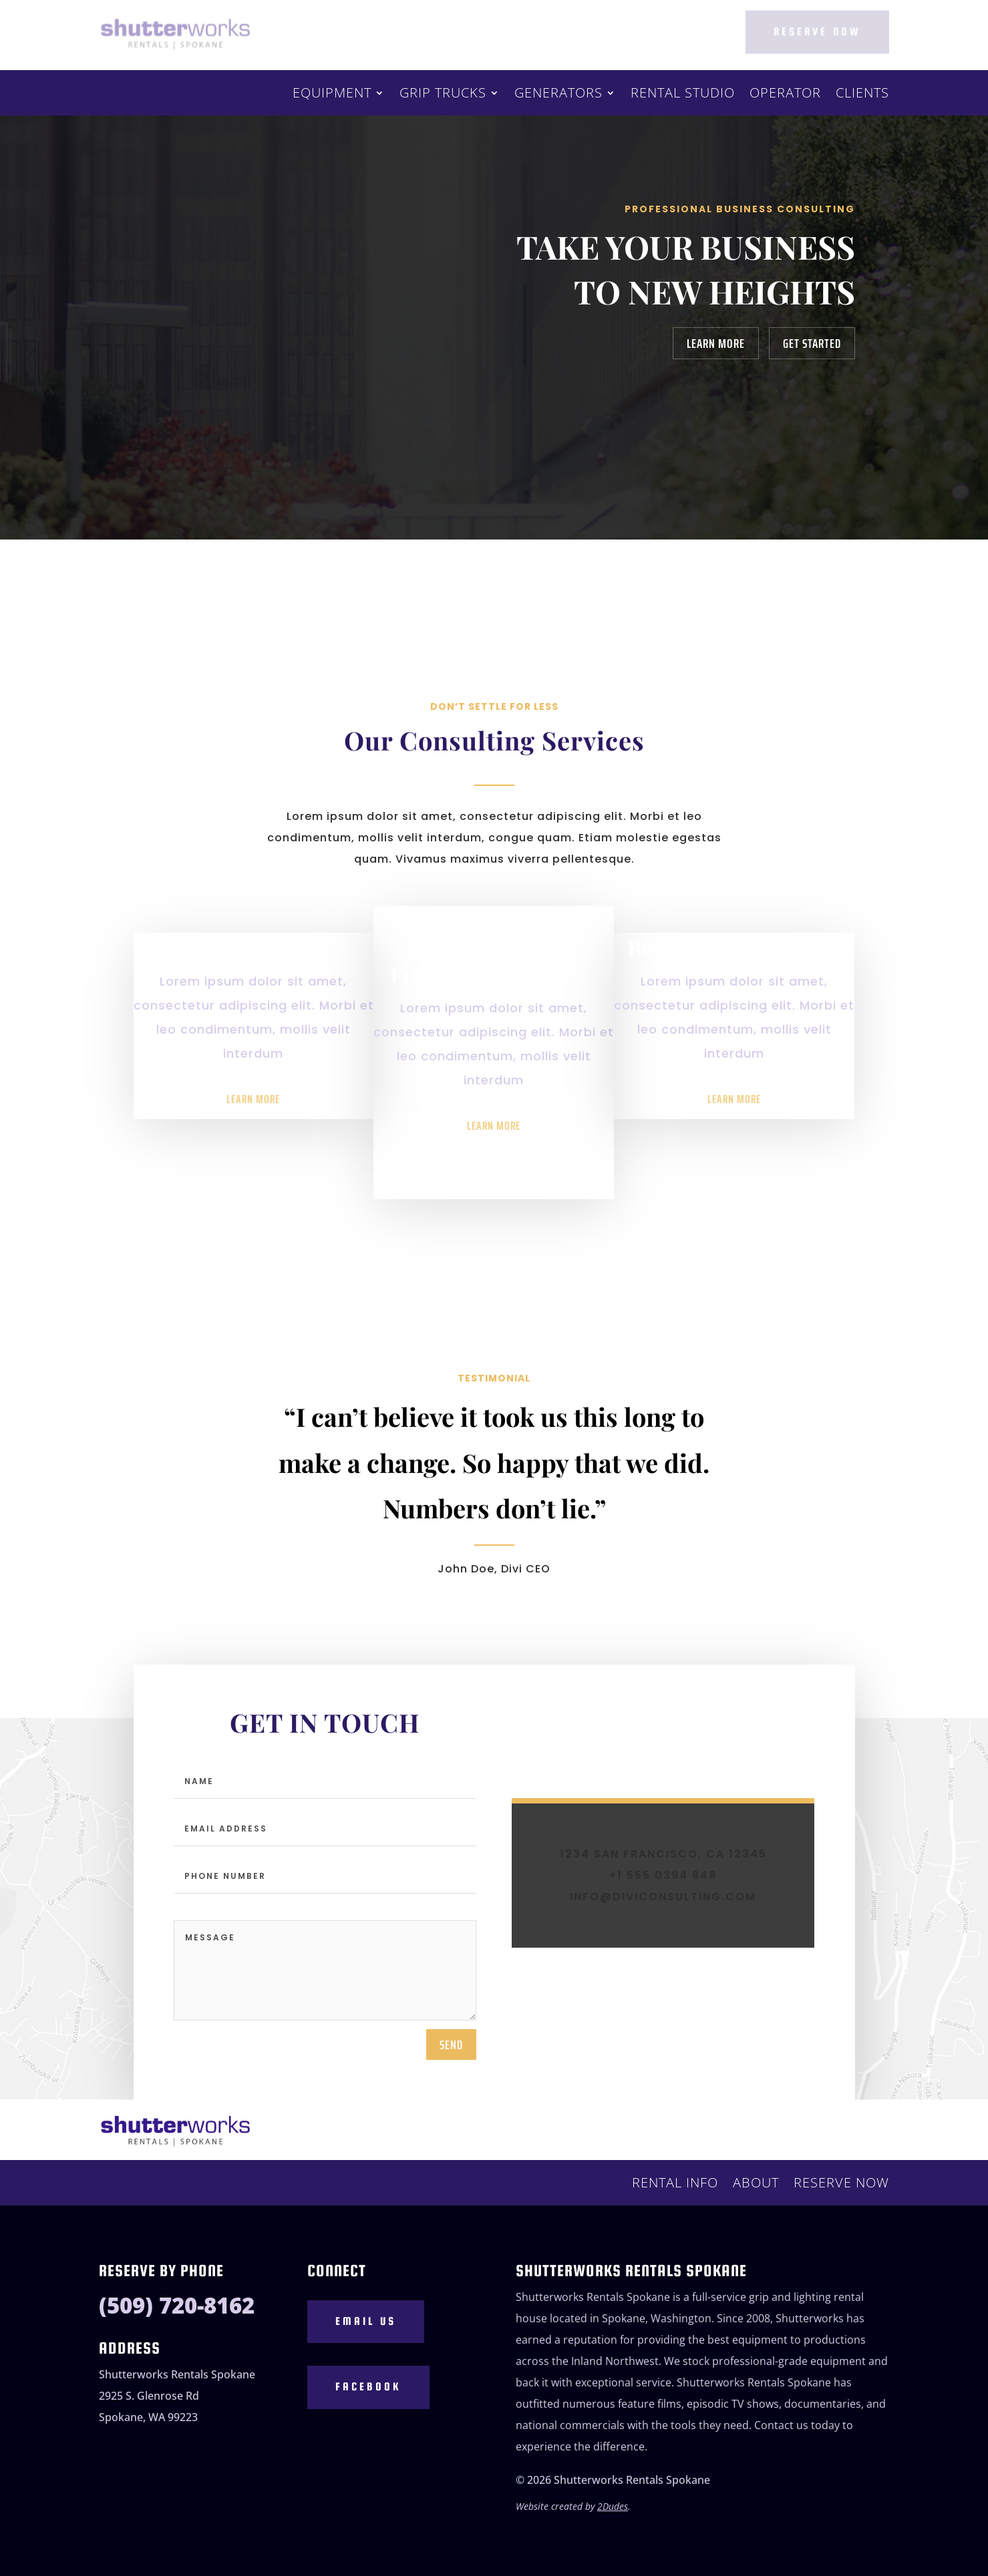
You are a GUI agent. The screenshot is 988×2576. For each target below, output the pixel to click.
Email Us (365, 2332)
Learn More (716, 343)
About (756, 2184)
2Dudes (612, 2517)
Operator (785, 94)
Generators (558, 94)
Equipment (332, 94)
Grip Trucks (442, 94)
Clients (862, 94)
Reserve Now (817, 31)
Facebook (368, 2398)
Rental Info (675, 2184)
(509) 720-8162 (177, 2317)
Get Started (812, 343)
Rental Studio (683, 94)
